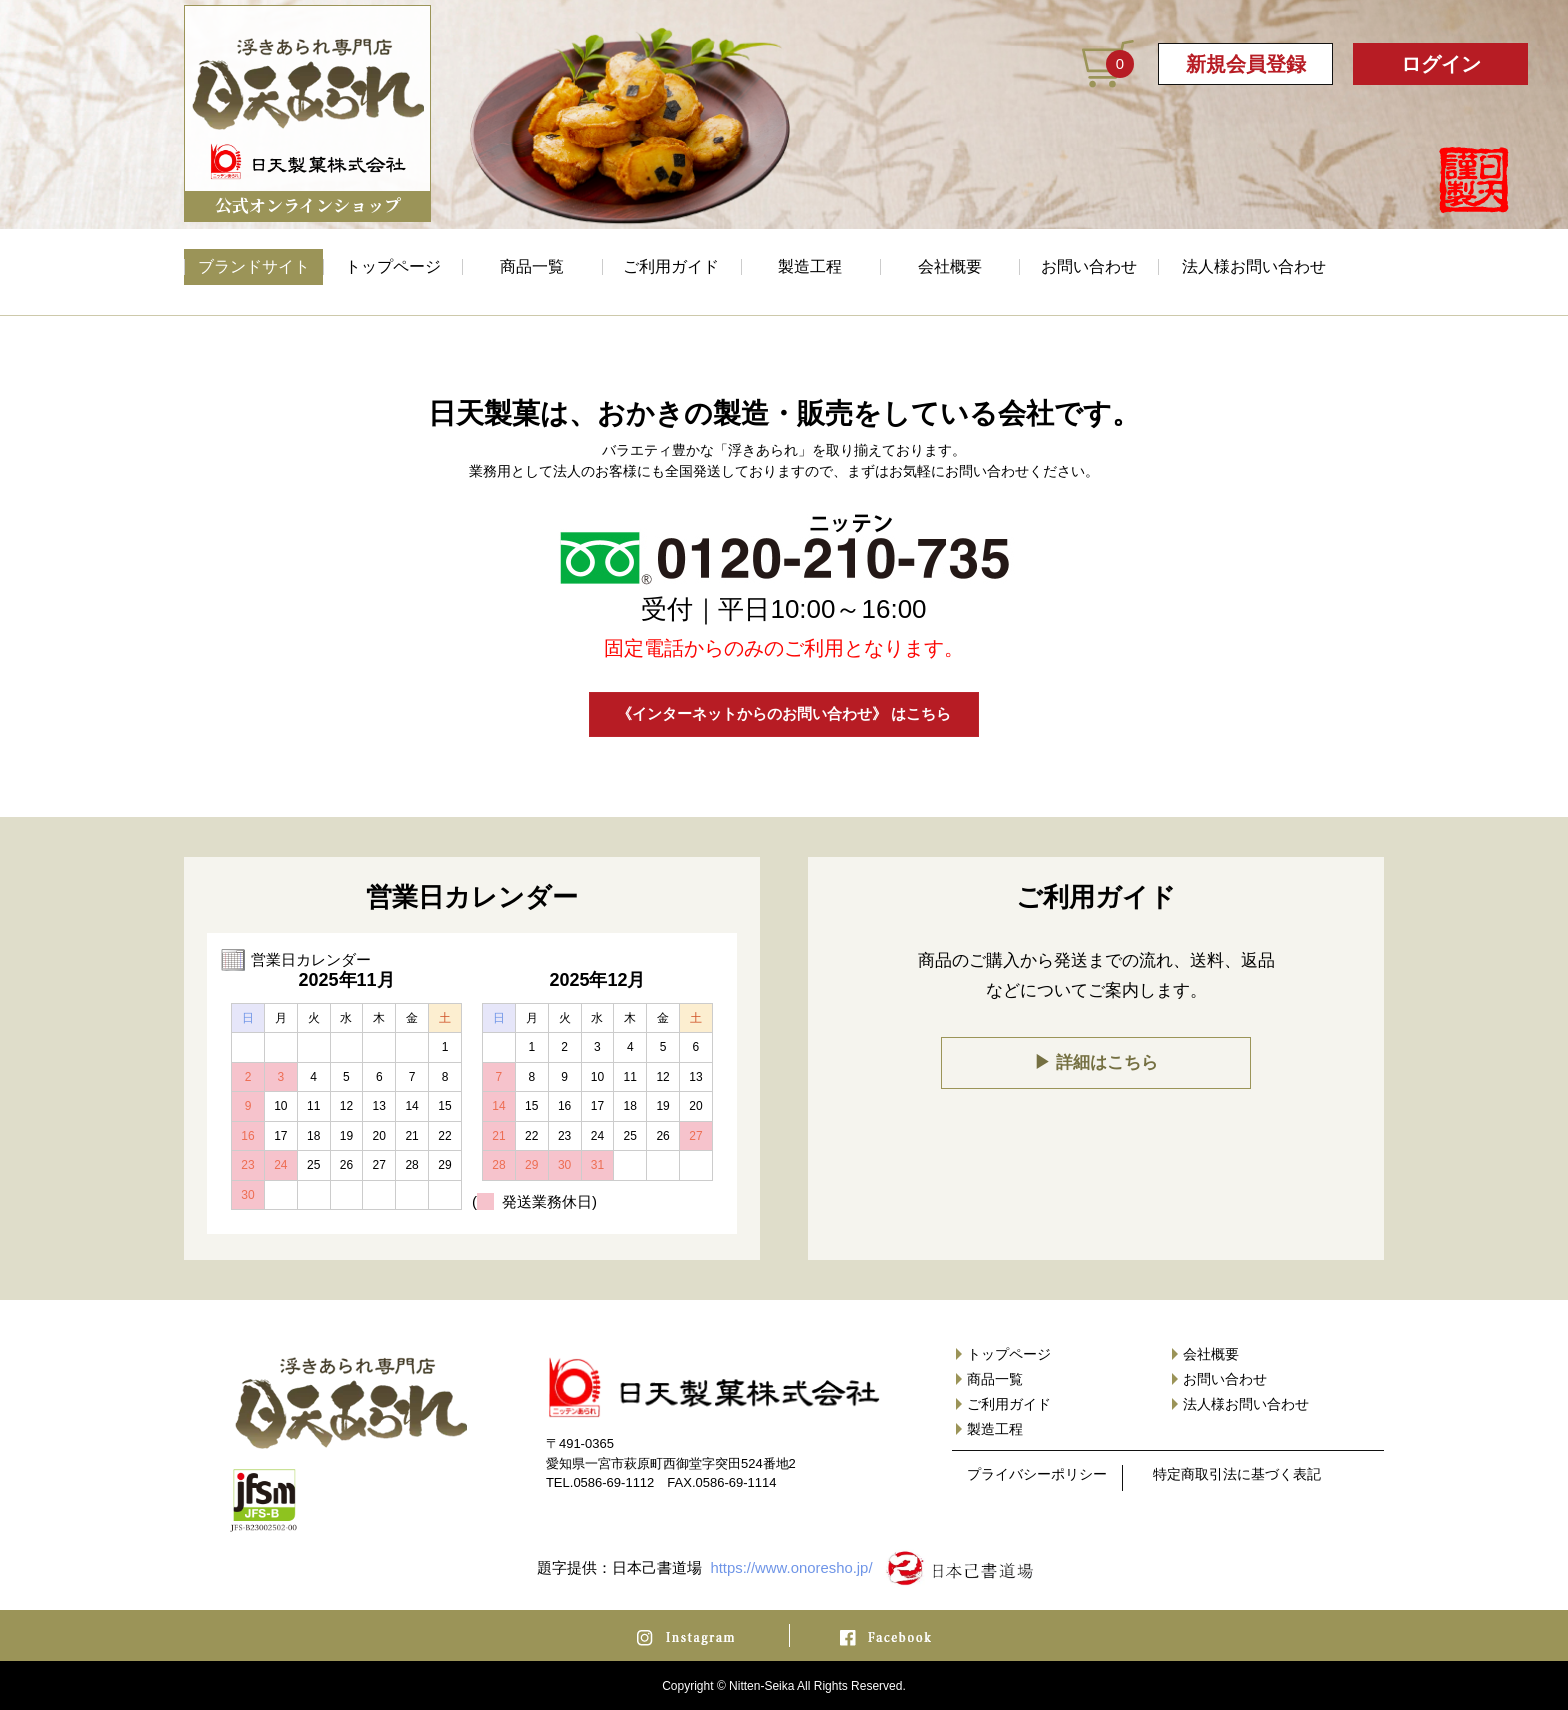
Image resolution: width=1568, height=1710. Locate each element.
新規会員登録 (1246, 65)
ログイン (1441, 65)
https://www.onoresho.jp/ (791, 1567)
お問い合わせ (1089, 266)
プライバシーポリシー (1037, 1475)
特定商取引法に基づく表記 (1237, 1475)
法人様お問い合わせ (1254, 266)
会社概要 (950, 266)
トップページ (393, 266)
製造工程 (810, 266)
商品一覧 (532, 266)
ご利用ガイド (671, 266)
